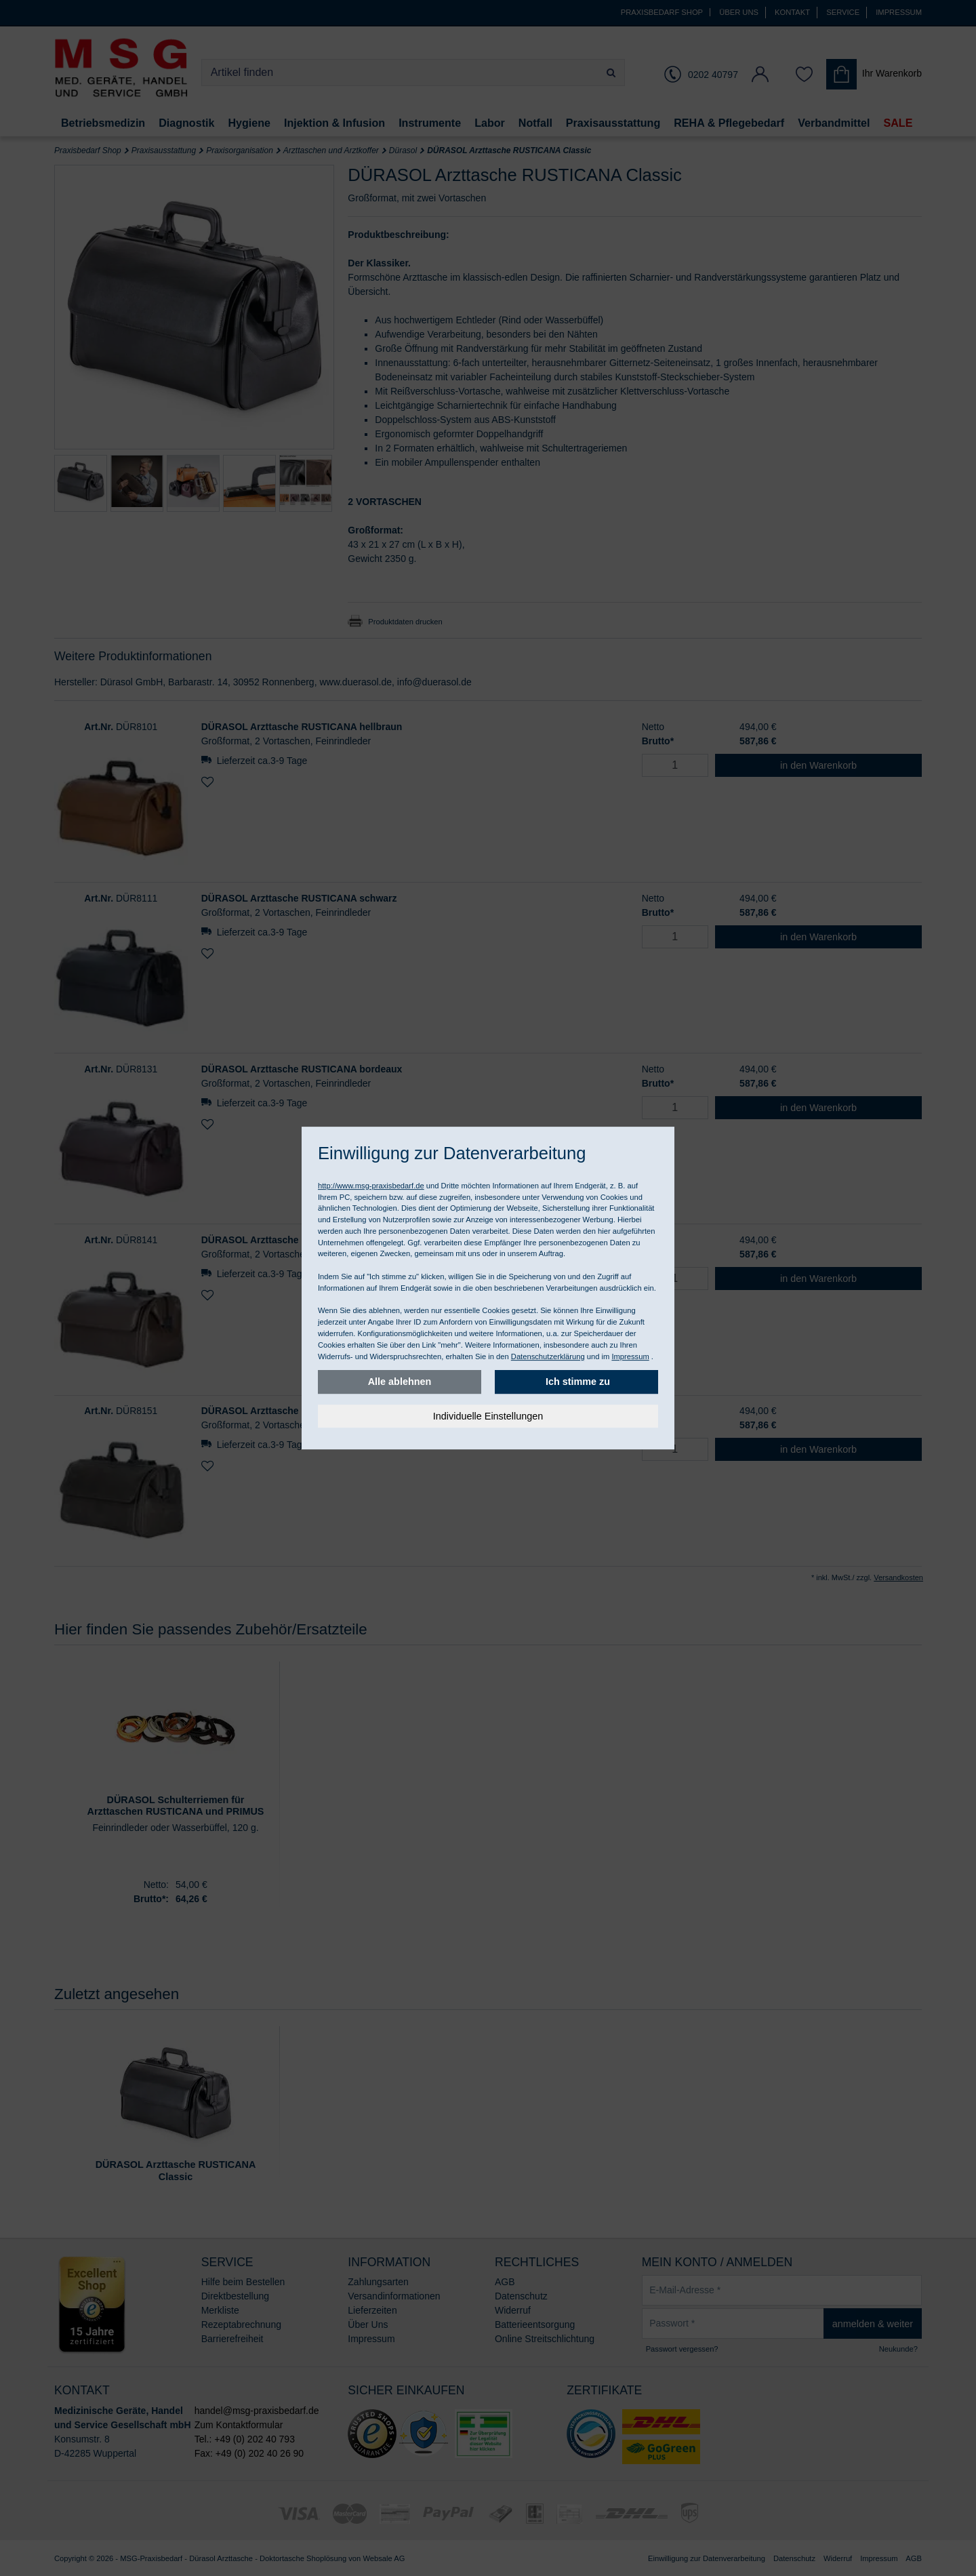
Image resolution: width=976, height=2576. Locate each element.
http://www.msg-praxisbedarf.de (371, 1186)
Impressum (630, 1356)
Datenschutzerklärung (548, 1356)
